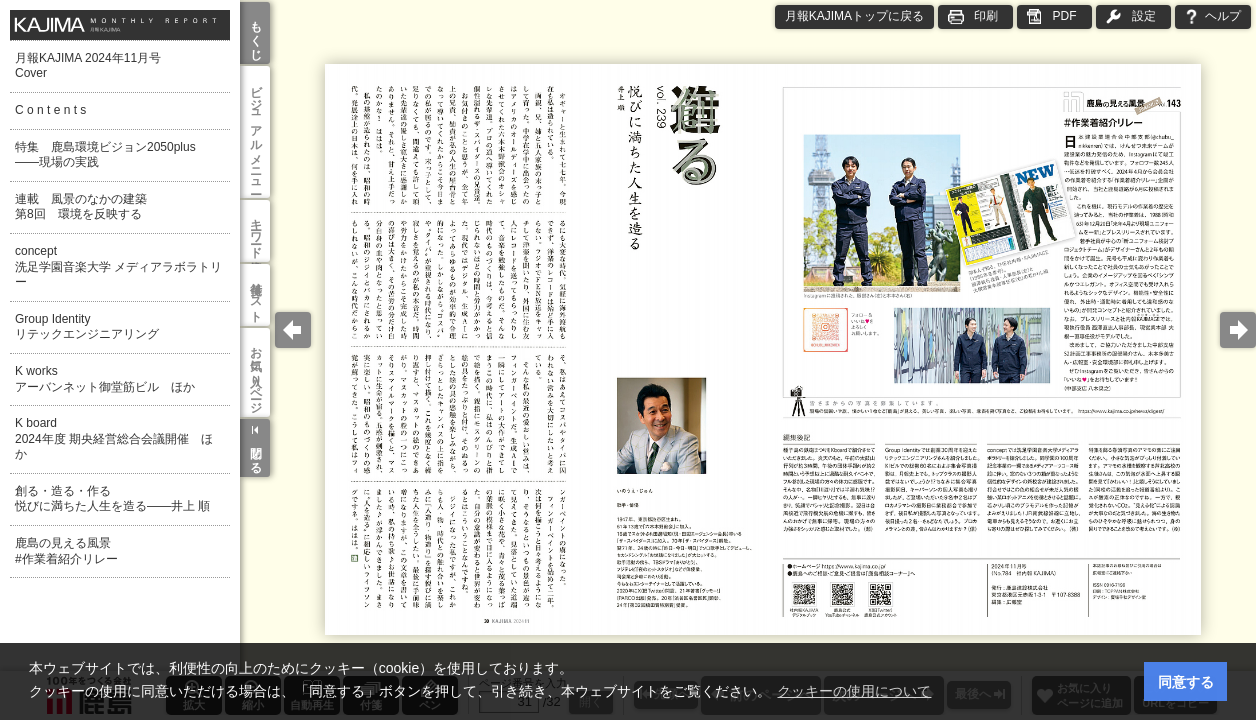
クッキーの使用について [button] (854, 691)
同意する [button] (1186, 682)
